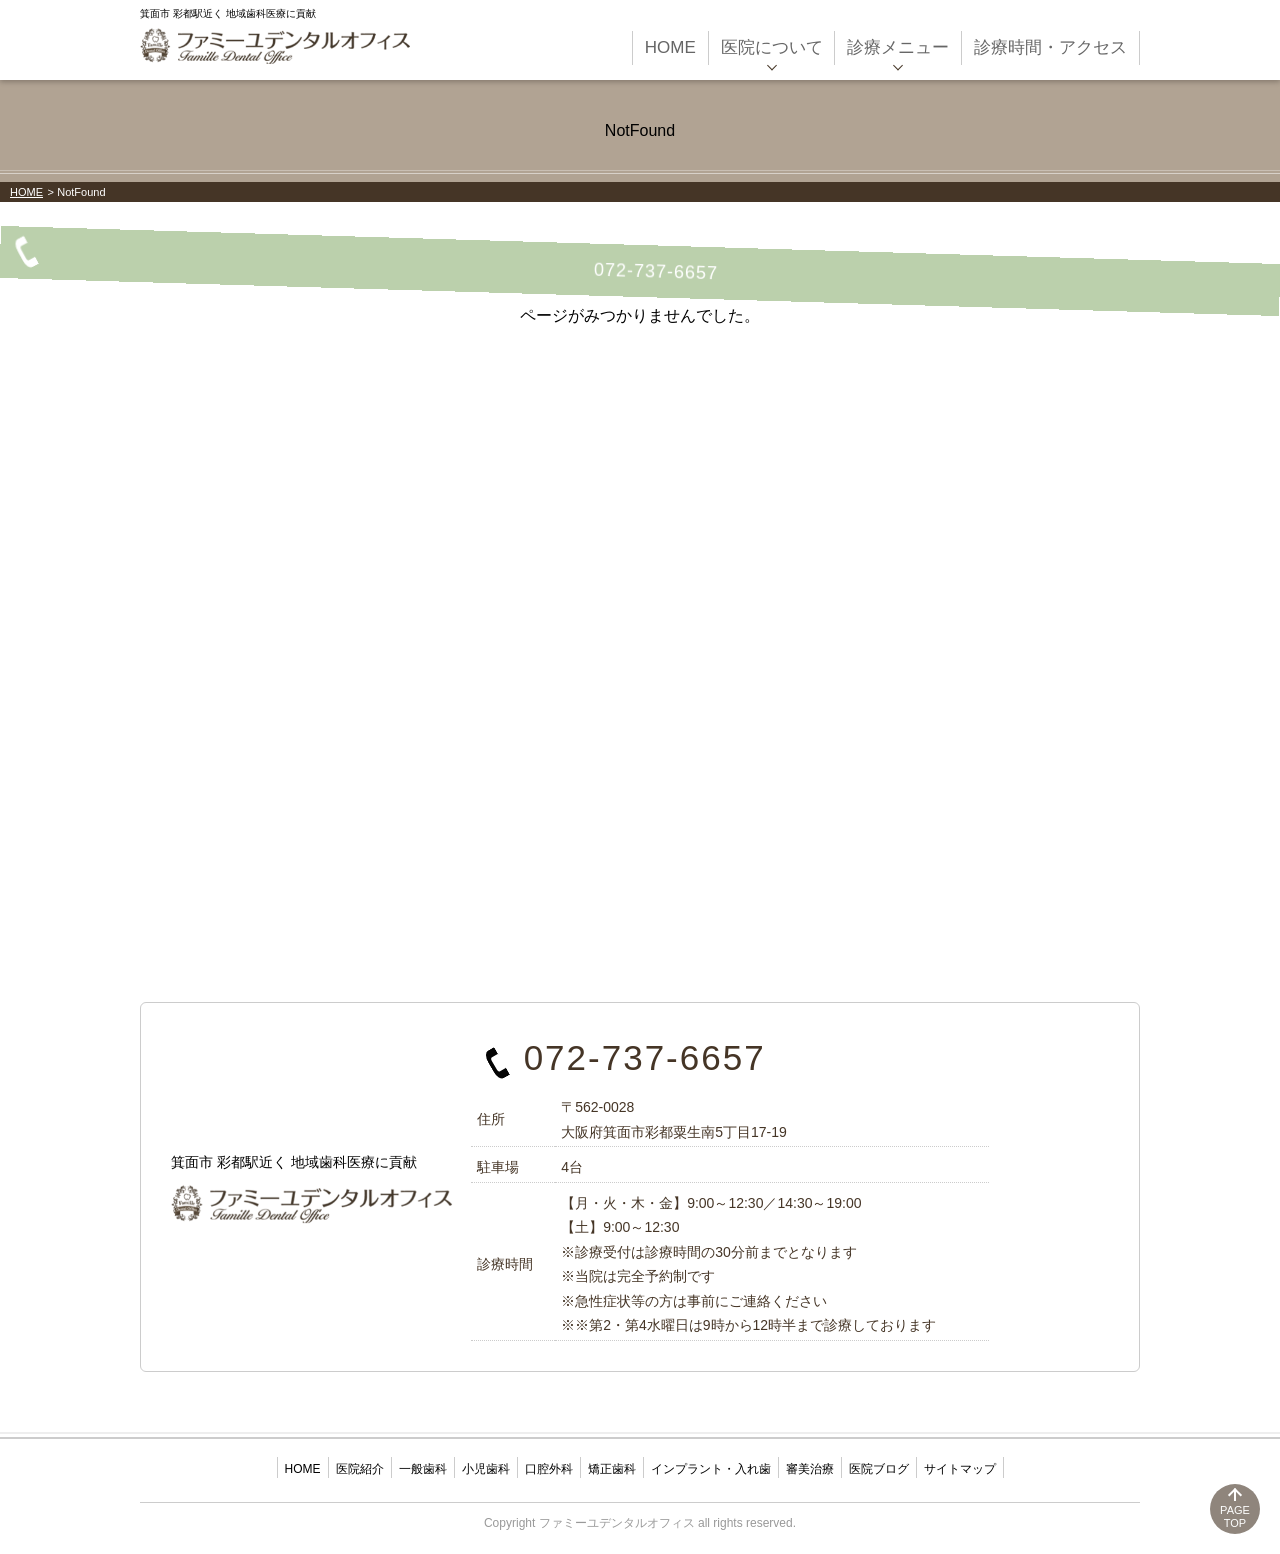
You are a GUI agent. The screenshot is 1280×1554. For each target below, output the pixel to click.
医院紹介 (360, 1469)
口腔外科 (549, 1469)
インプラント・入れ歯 (711, 1469)
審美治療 (810, 1469)
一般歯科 (423, 1469)
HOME (26, 192)
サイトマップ (960, 1469)
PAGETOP (1235, 1516)
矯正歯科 (612, 1469)
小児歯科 (486, 1469)
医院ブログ (879, 1469)
